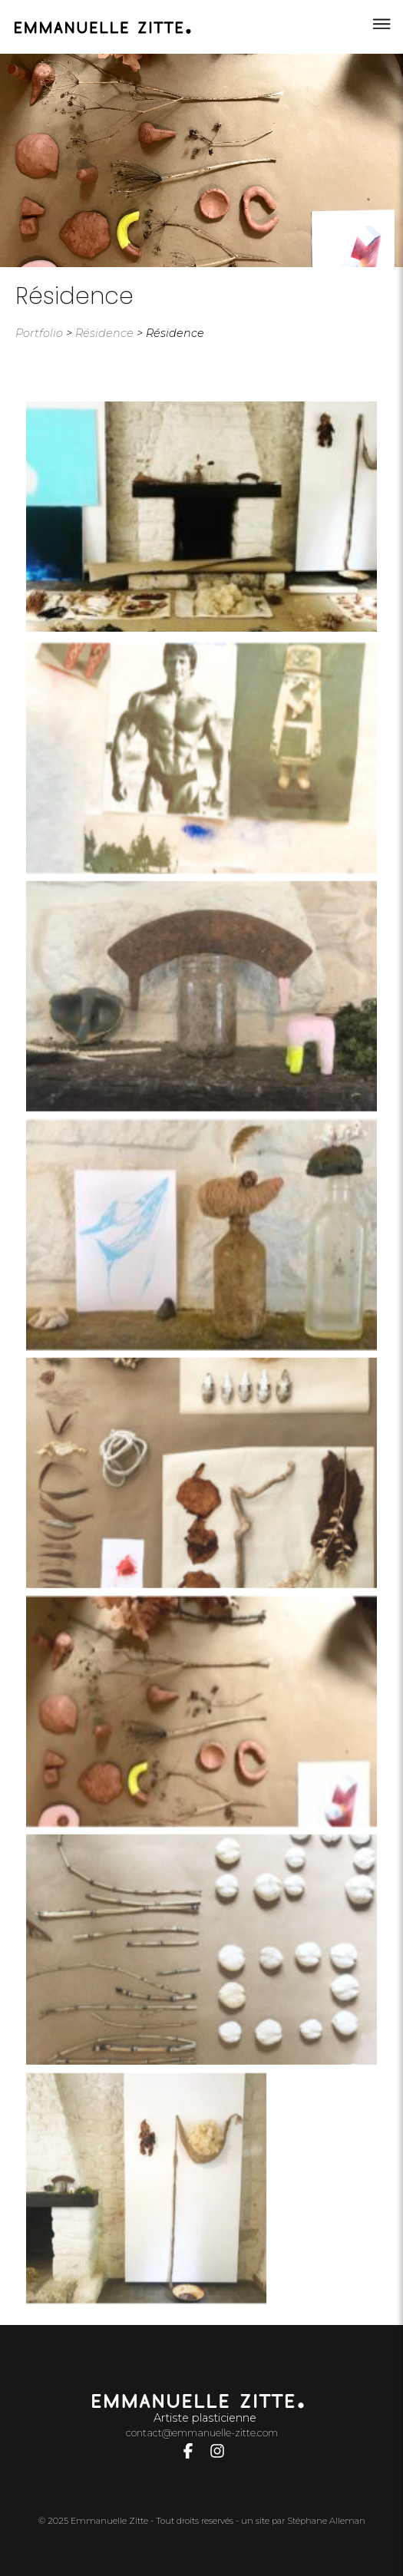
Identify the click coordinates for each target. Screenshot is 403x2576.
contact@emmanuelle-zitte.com (202, 2432)
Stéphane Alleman (326, 2520)
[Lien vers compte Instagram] (216, 2450)
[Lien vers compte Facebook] (187, 2450)
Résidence (104, 333)
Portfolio (39, 333)
